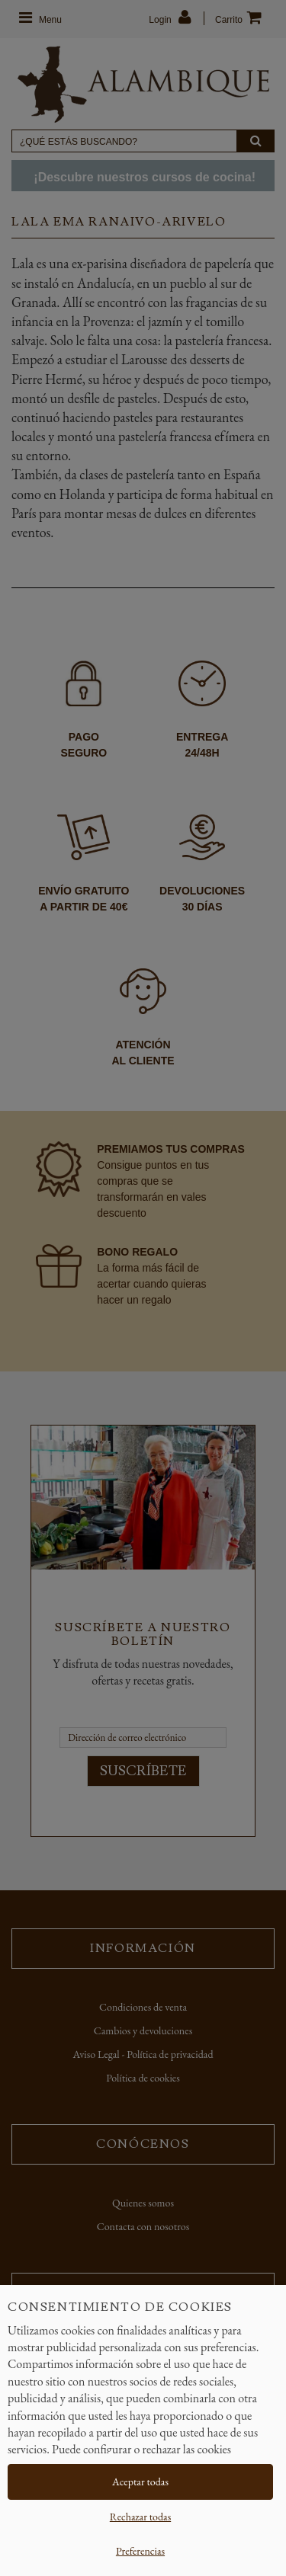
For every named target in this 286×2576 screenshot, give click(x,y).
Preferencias (140, 2551)
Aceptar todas (140, 2481)
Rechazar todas (140, 2516)
